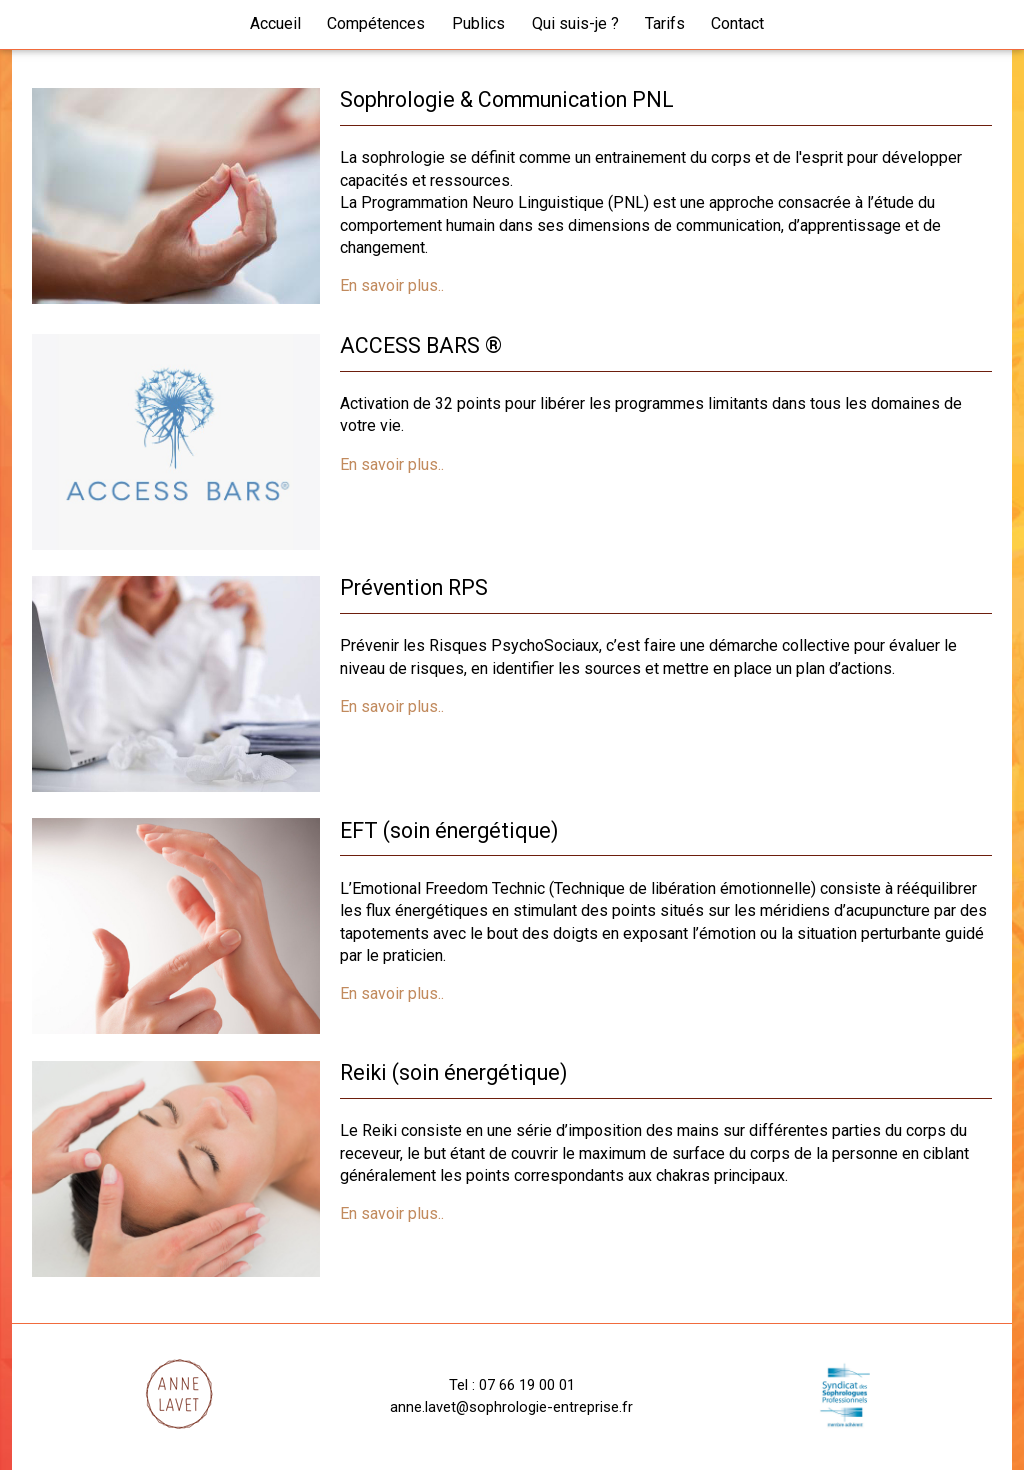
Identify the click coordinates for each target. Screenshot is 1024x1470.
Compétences (376, 23)
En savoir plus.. (392, 285)
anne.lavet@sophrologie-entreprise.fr (511, 1407)
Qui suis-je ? (575, 23)
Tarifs (665, 23)
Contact (737, 23)
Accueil (275, 23)
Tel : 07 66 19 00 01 (512, 1385)
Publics (478, 23)
